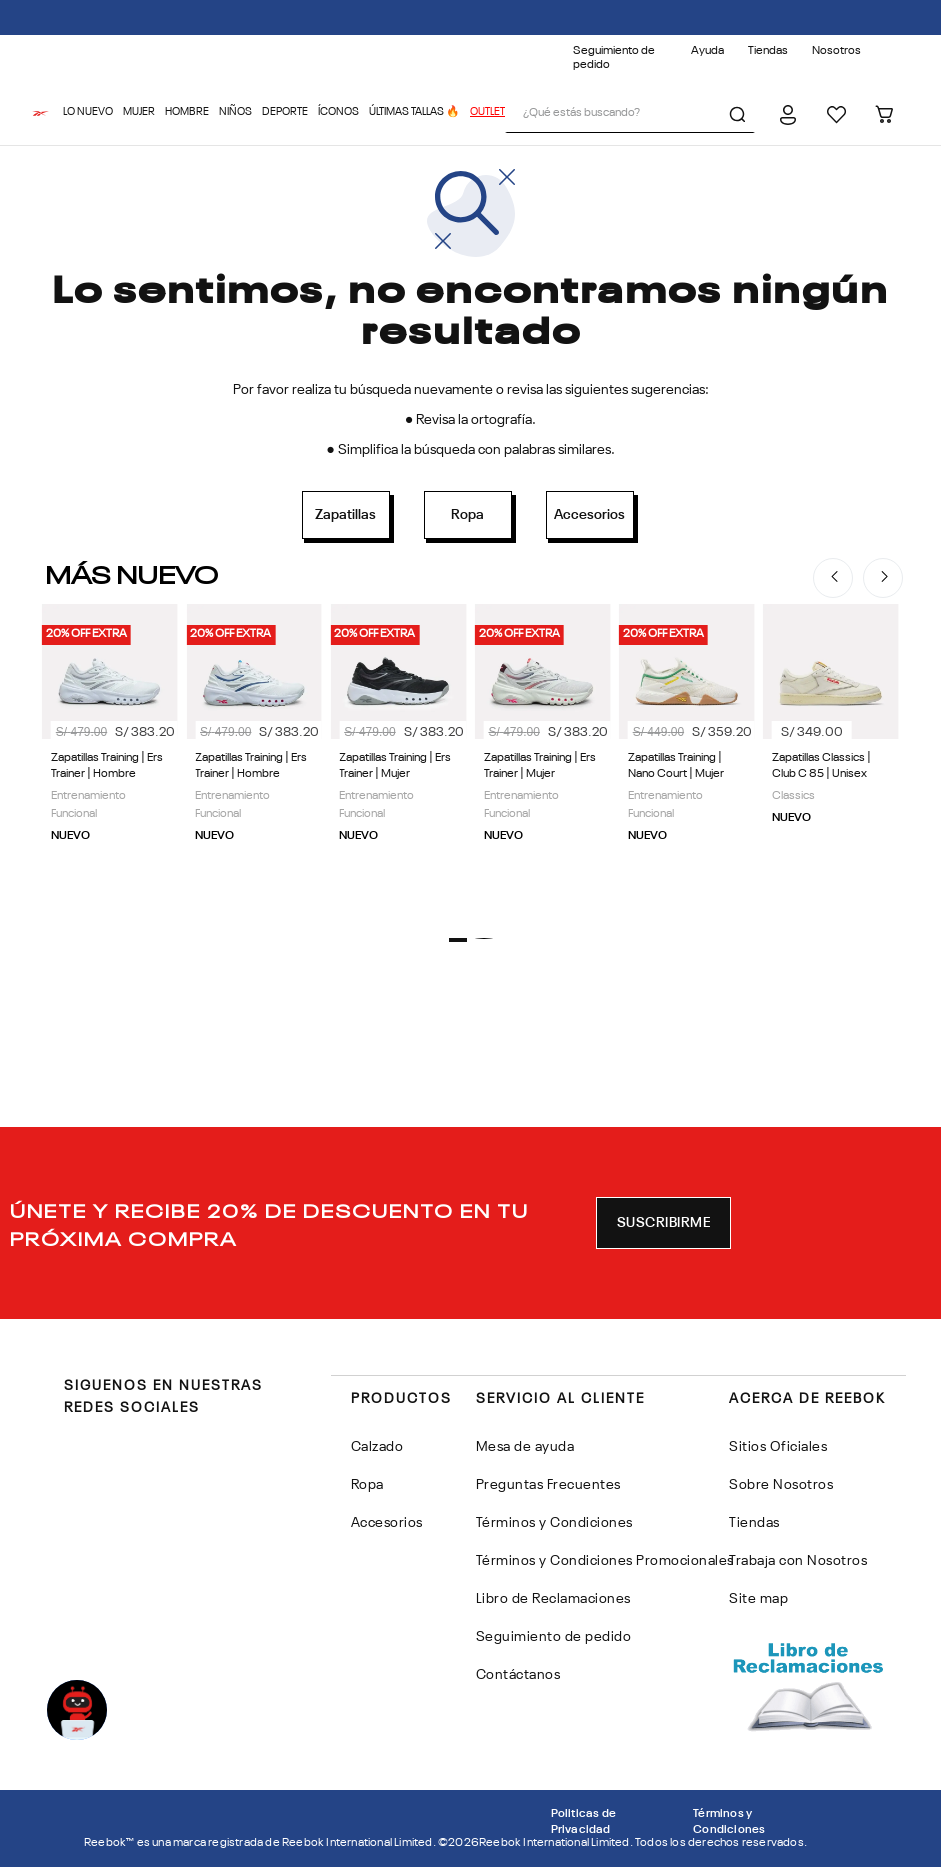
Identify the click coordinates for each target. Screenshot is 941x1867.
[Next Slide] (883, 578)
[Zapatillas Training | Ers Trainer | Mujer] (398, 758)
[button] (458, 940)
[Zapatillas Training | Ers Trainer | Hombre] (110, 758)
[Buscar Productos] (741, 114)
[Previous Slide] (833, 578)
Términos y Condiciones (729, 1822)
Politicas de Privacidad (583, 1822)
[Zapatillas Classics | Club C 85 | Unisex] (831, 758)
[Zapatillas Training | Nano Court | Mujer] (687, 758)
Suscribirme (664, 1223)
